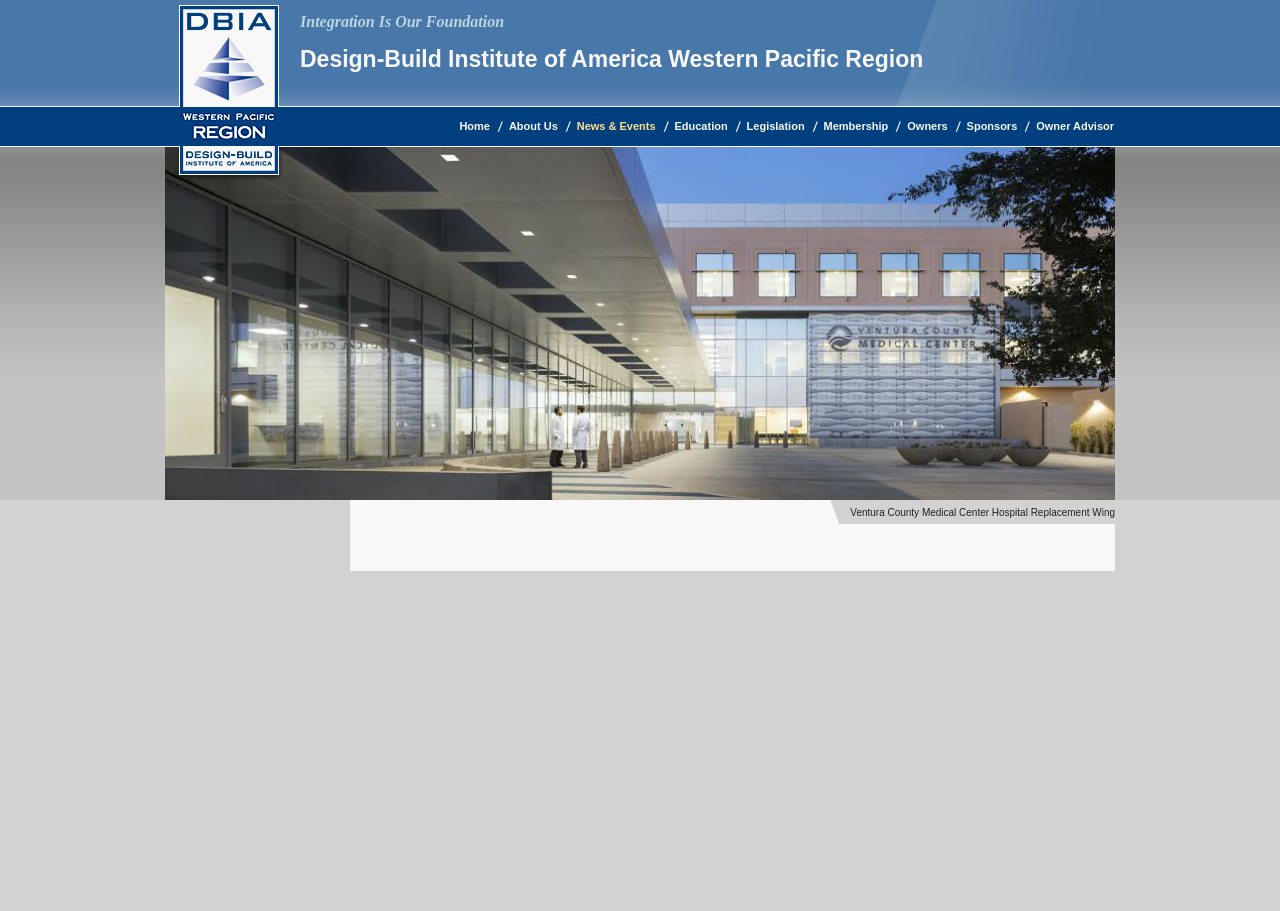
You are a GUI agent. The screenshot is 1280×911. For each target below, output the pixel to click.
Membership (856, 126)
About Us (533, 126)
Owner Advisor (1075, 126)
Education (701, 126)
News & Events (616, 126)
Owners (927, 126)
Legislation (776, 126)
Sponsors (992, 126)
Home (474, 126)
